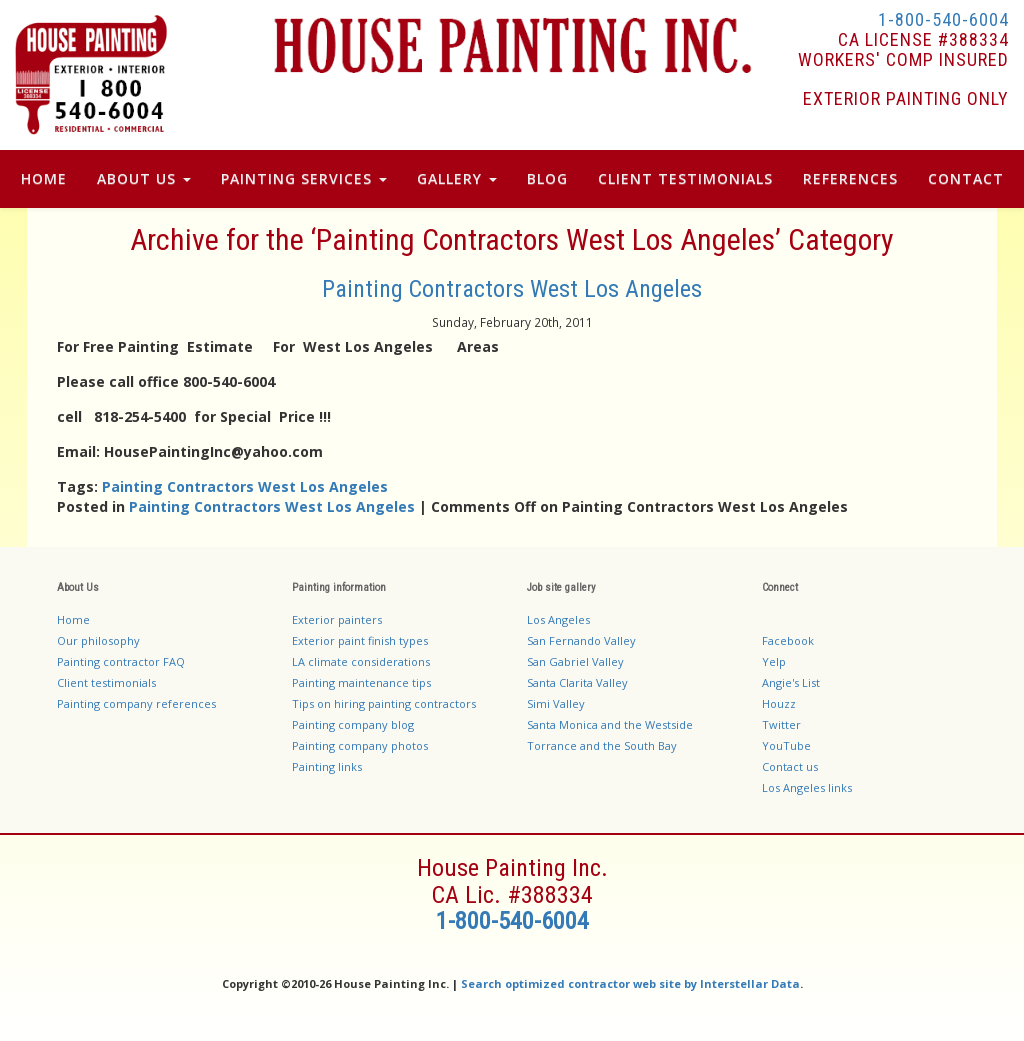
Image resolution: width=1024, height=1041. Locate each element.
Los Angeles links (807, 787)
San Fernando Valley (581, 640)
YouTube (786, 745)
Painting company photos (360, 745)
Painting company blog (353, 724)
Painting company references (136, 703)
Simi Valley (556, 703)
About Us (144, 178)
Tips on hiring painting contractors (384, 703)
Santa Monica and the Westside (610, 724)
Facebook (788, 640)
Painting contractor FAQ (121, 661)
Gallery (457, 178)
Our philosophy (98, 640)
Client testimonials (106, 682)
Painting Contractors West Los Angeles (512, 289)
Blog (547, 178)
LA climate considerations (361, 661)
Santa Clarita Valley (577, 682)
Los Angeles (558, 619)
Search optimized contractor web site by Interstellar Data (630, 983)
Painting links (327, 766)
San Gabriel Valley (575, 661)
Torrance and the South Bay (602, 745)
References (850, 178)
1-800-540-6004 (943, 19)
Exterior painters (337, 619)
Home (44, 178)
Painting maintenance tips (361, 682)
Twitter (781, 724)
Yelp (774, 661)
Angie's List (791, 682)
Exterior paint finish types (360, 640)
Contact (966, 178)
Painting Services (304, 178)
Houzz (779, 703)
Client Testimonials (685, 178)
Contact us (790, 766)
